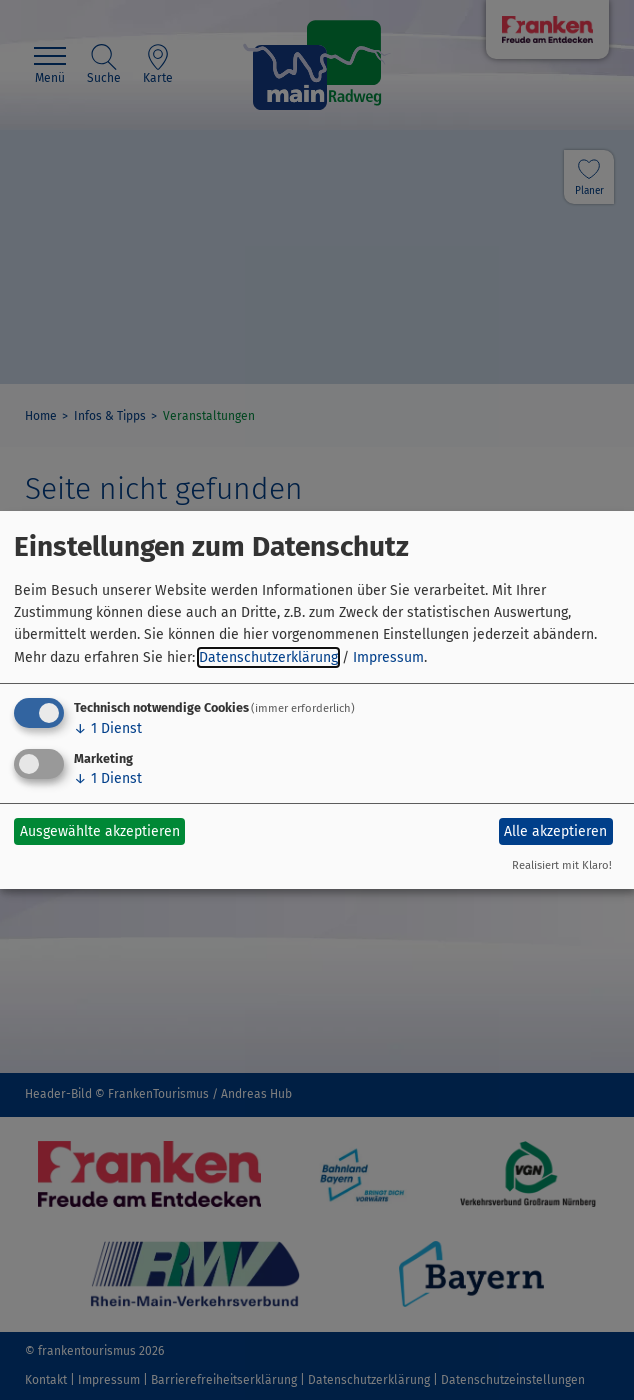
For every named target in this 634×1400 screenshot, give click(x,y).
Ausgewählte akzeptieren (100, 831)
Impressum (388, 657)
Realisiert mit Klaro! (562, 865)
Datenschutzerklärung (268, 657)
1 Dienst (108, 728)
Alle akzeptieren (555, 831)
